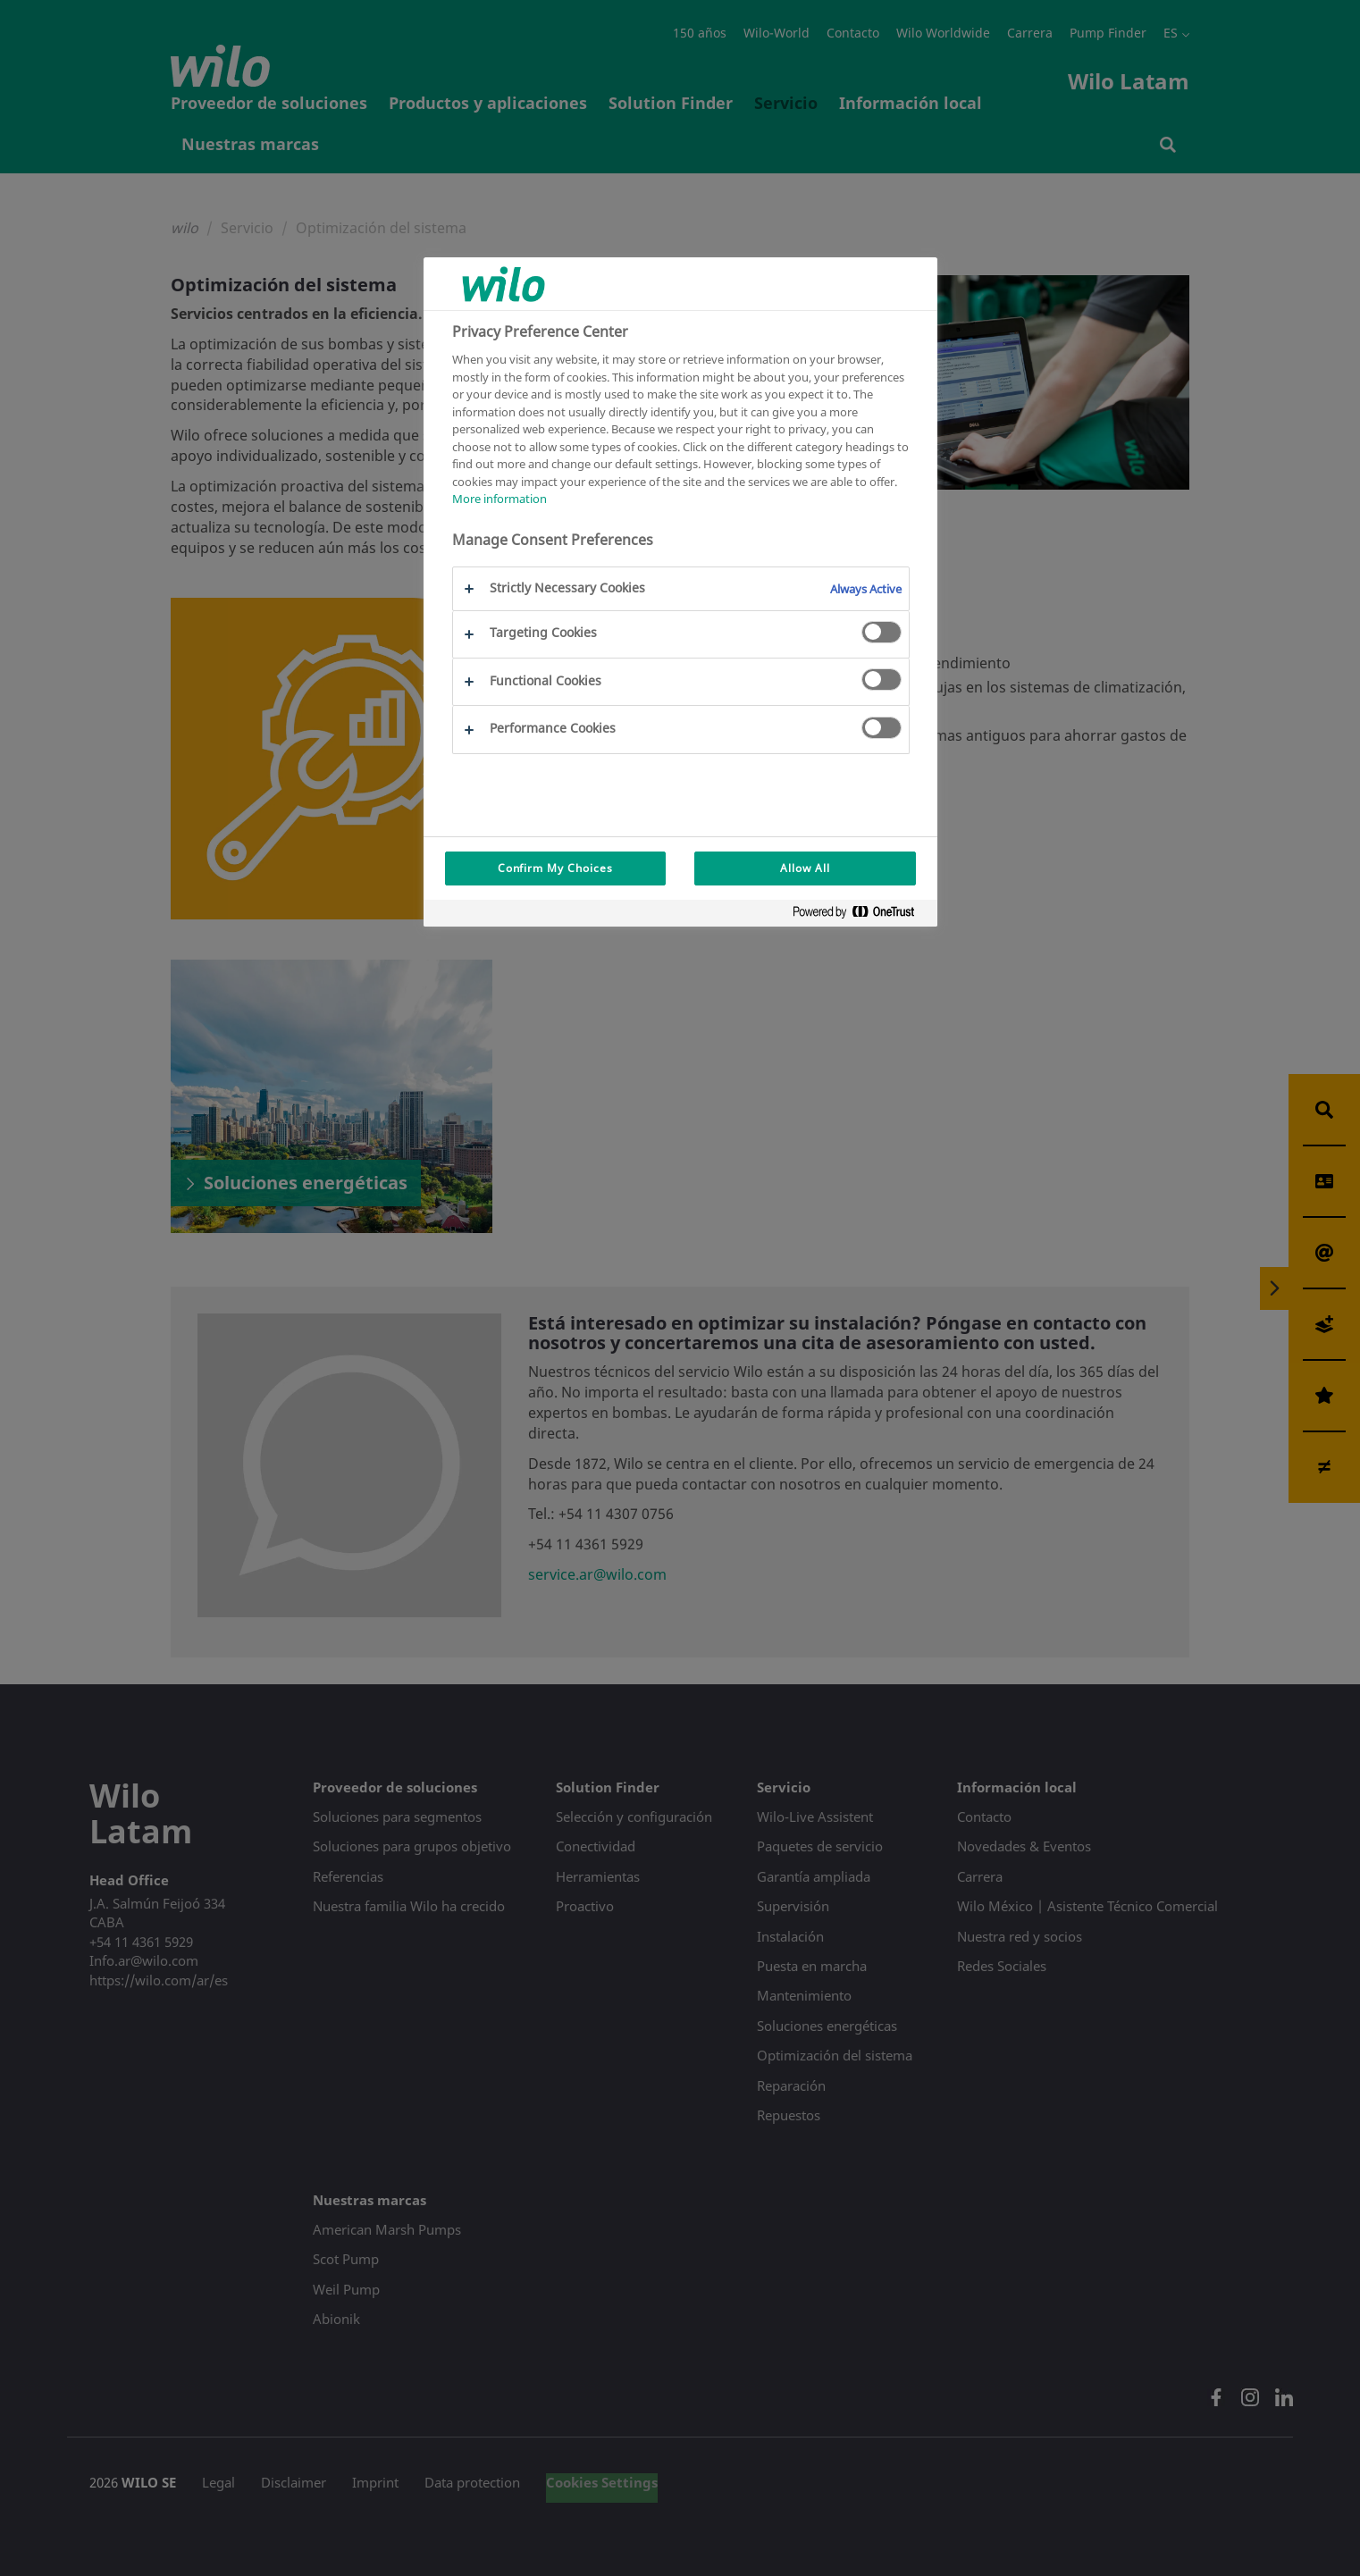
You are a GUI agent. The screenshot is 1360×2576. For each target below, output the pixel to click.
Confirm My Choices (555, 868)
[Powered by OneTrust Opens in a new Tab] (860, 915)
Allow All (805, 868)
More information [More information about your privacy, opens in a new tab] (499, 499)
